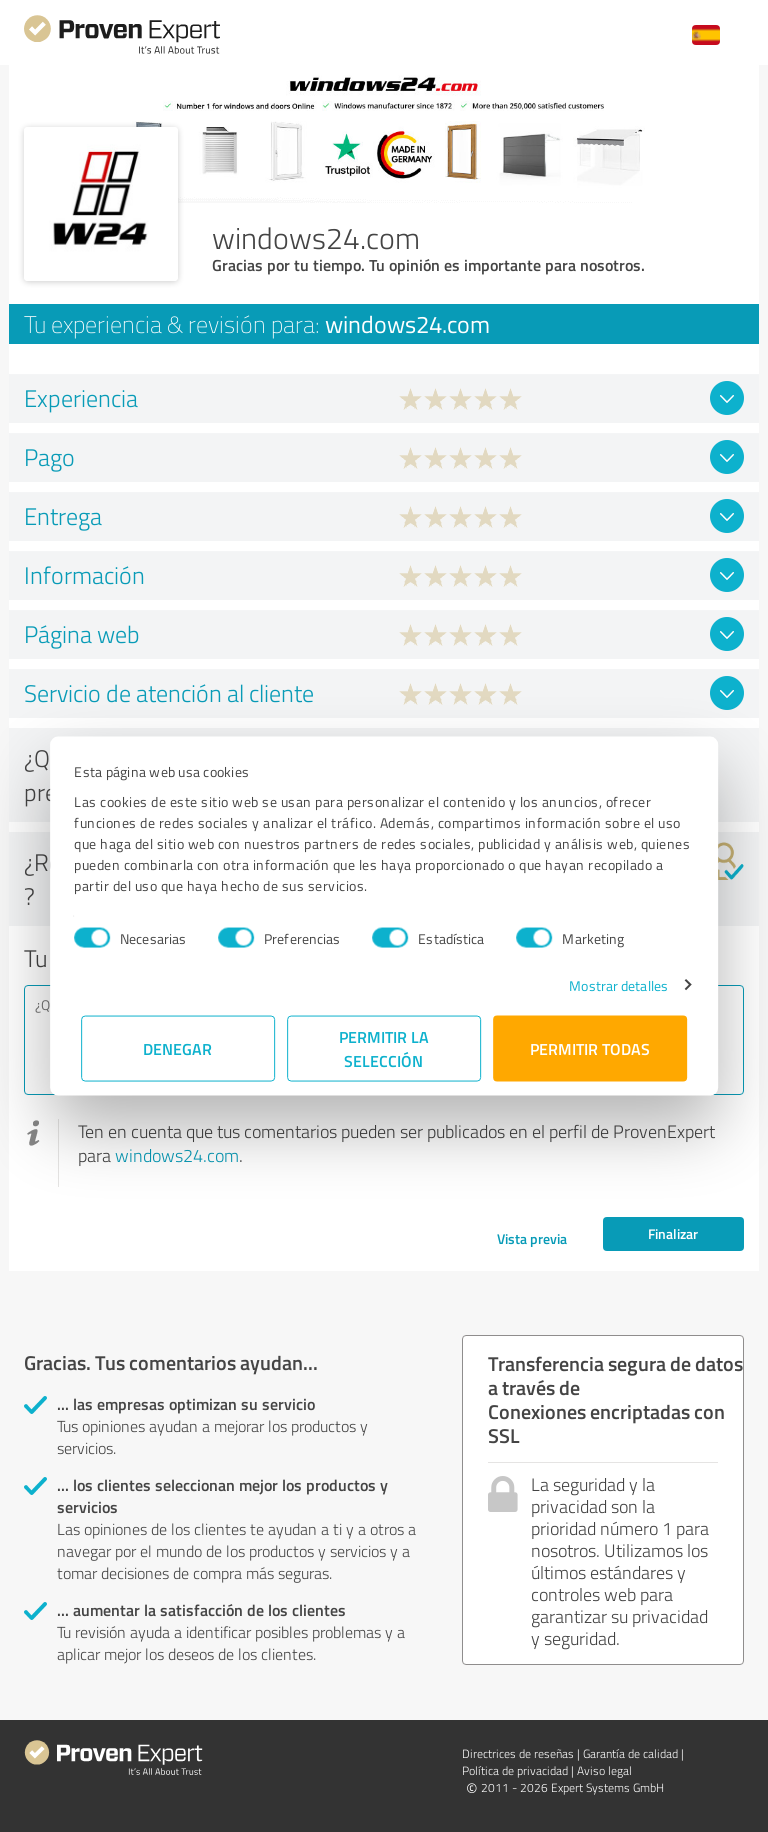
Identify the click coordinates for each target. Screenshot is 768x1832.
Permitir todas (590, 1047)
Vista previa (532, 1238)
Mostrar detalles (612, 984)
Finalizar (673, 1233)
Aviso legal (604, 1770)
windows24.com (177, 1155)
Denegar (178, 1047)
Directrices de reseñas (518, 1753)
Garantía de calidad (630, 1753)
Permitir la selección (384, 1047)
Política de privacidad (515, 1770)
